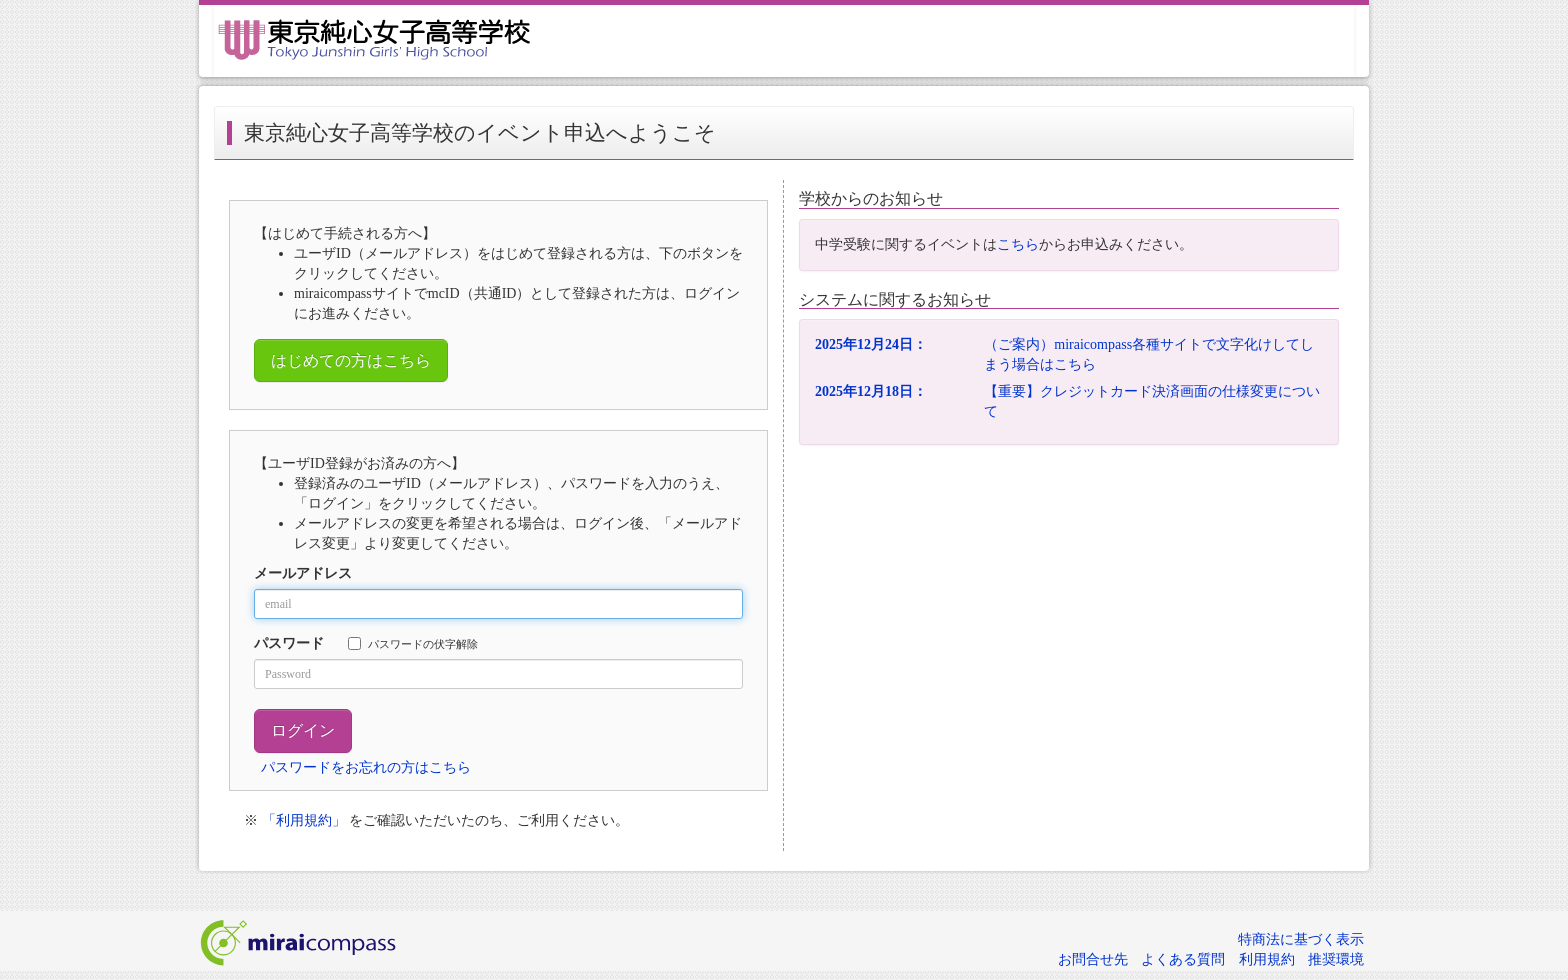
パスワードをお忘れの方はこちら (366, 767)
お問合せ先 (1093, 959)
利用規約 (1267, 959)
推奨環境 (1336, 959)
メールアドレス (303, 573)
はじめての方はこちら (351, 360)
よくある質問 (1183, 959)
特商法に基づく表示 (1301, 939)
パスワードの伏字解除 (413, 643)
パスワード (289, 643)
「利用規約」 (304, 820)
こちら (1018, 244)
